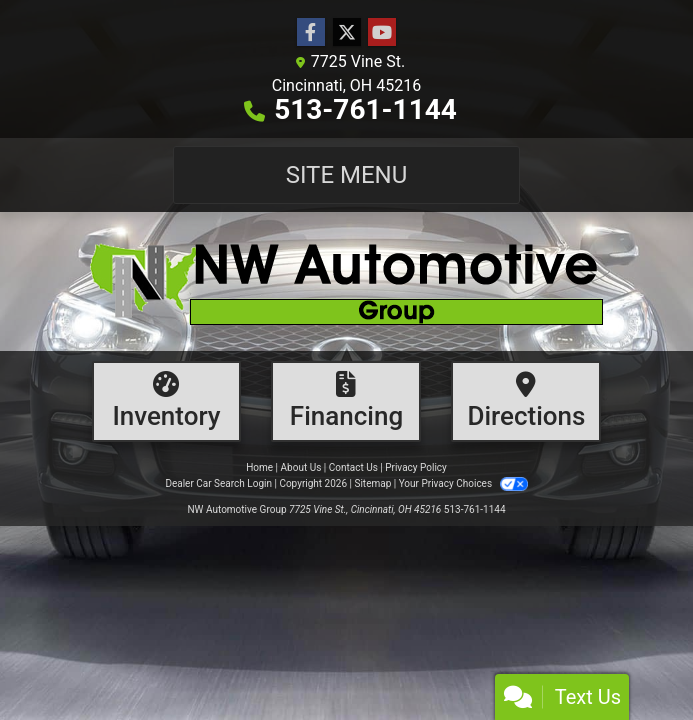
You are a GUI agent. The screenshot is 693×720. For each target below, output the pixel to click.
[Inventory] (167, 401)
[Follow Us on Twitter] (347, 33)
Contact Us (353, 467)
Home (259, 467)
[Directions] (526, 401)
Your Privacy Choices (463, 483)
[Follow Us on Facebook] (311, 33)
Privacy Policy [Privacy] (416, 467)
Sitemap (372, 483)
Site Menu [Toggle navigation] (347, 175)
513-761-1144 (365, 109)
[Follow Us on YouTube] (382, 33)
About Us (301, 467)
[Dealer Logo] (346, 281)
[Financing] (346, 401)
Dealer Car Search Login (218, 483)
